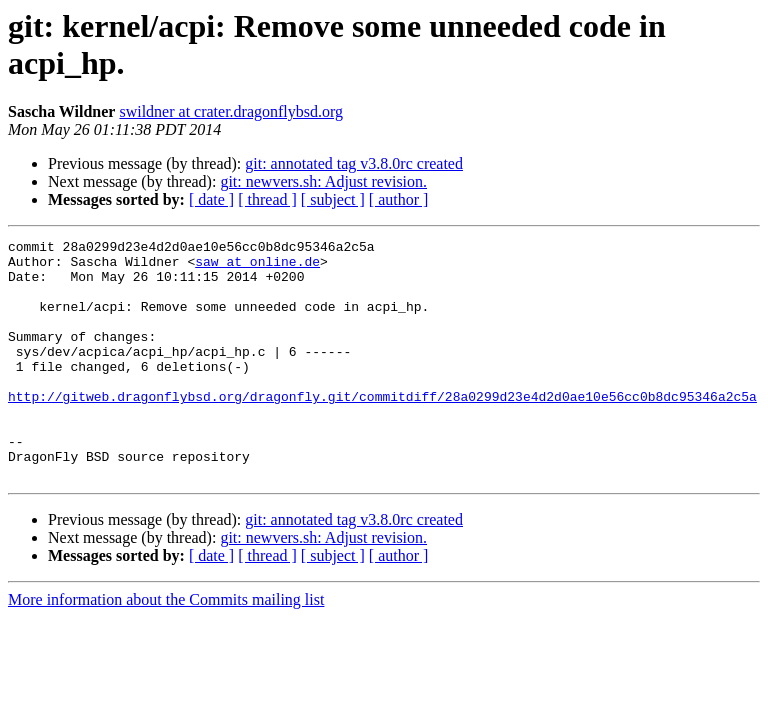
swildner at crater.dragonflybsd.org (231, 111)
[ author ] (399, 199)
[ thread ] (267, 199)
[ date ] (211, 199)
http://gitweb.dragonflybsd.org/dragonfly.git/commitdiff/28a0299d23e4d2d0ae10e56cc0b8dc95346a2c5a (382, 429)
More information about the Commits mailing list (166, 647)
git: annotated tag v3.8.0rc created (354, 163)
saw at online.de (257, 267)
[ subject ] (333, 199)
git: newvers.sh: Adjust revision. (323, 181)
